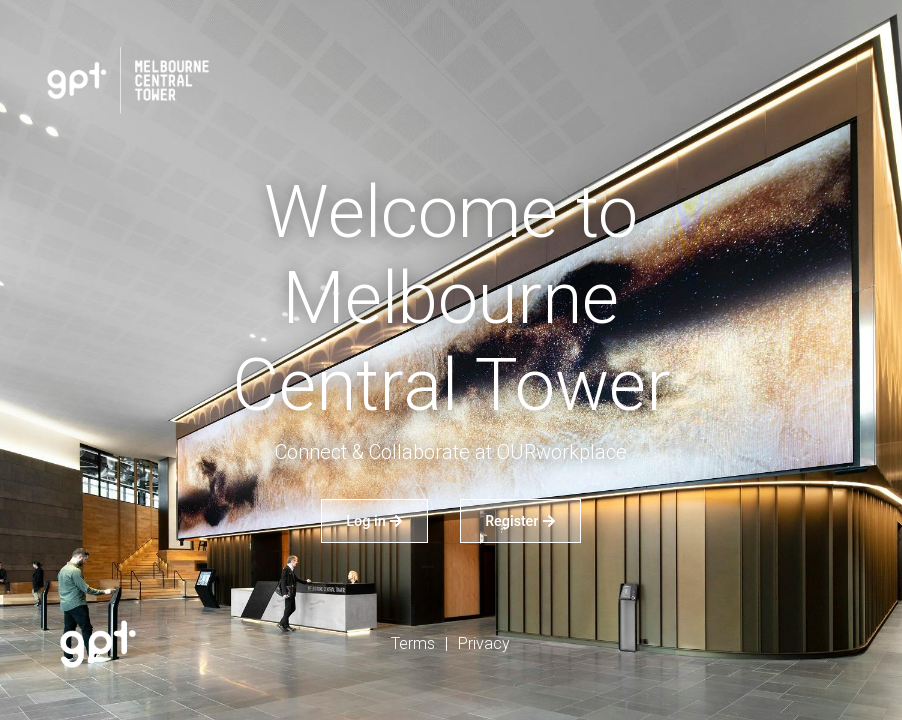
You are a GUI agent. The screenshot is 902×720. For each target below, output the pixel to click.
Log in (374, 521)
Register (520, 521)
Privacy (484, 643)
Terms (413, 643)
